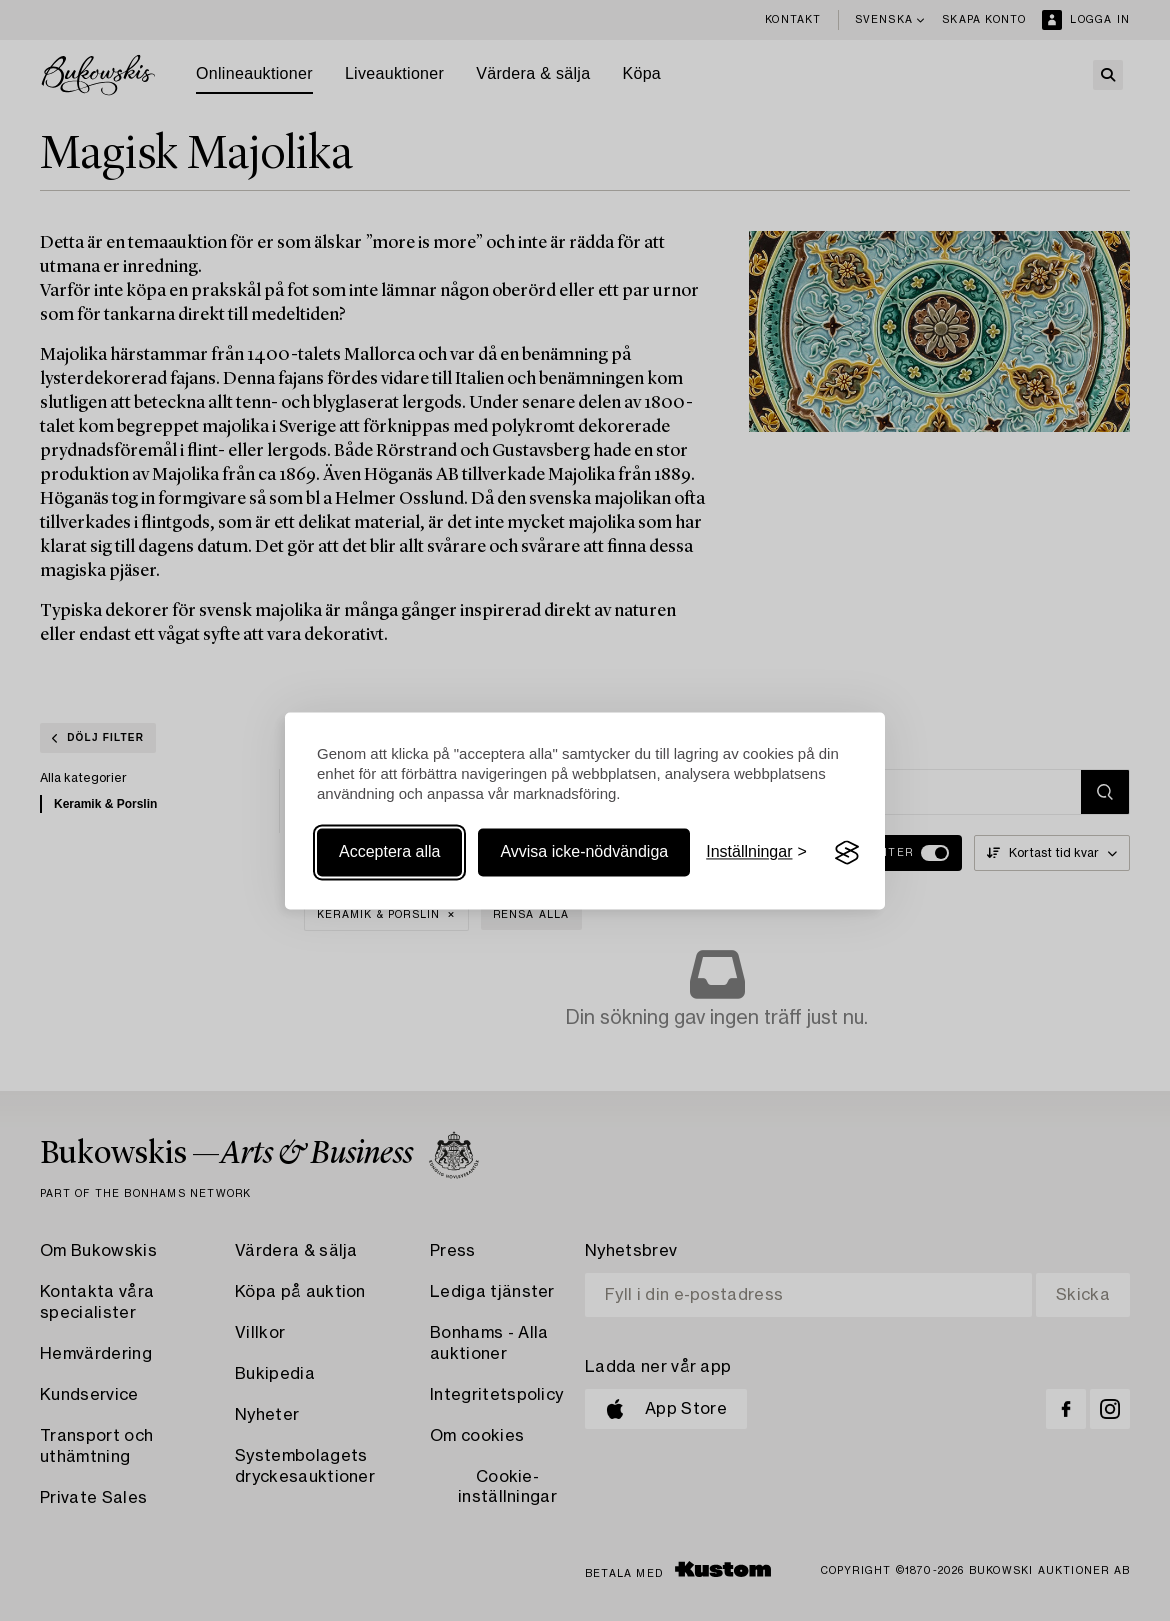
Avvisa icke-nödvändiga (584, 852)
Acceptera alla (389, 852)
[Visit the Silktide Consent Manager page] (847, 853)
